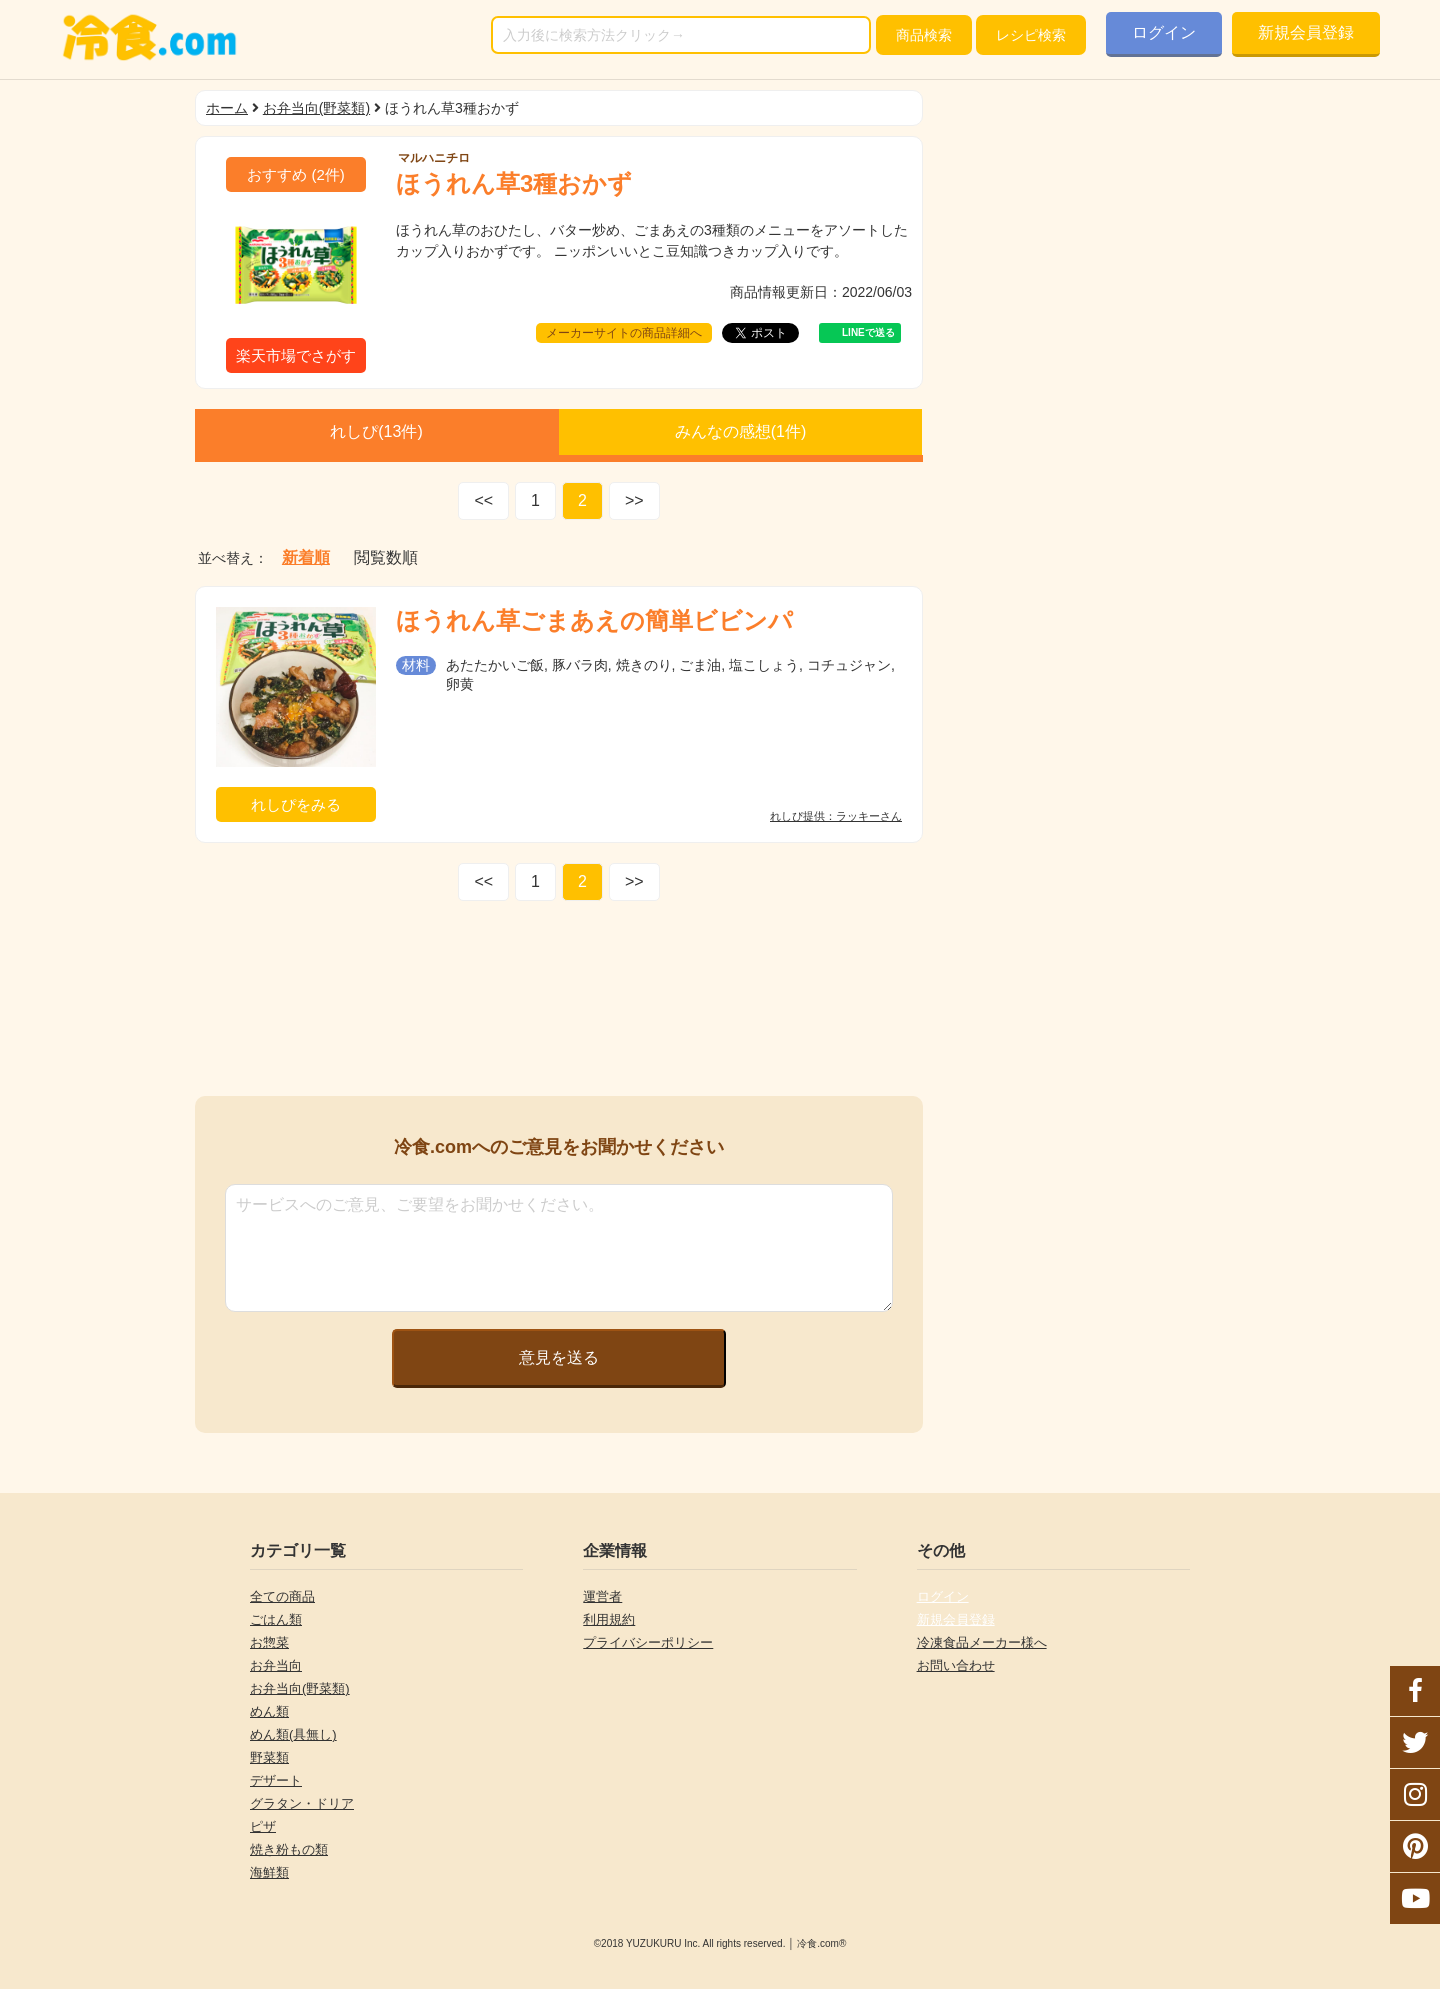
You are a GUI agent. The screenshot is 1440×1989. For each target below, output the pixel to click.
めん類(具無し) (293, 1734)
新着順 (306, 558)
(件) (296, 174)
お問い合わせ (956, 1665)
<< (483, 500)
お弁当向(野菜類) (316, 108)
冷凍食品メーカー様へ (982, 1642)
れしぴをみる (296, 804)
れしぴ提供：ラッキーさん (836, 816)
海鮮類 (269, 1872)
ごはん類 (276, 1619)
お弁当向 (276, 1665)
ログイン (1164, 32)
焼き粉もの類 (289, 1849)
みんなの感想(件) (741, 431)
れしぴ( (376, 431)
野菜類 (269, 1757)
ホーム (227, 108)
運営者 (602, 1596)
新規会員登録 (1306, 32)
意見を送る (559, 1357)
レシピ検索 (1031, 35)
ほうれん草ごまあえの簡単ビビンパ (594, 620)
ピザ (263, 1826)
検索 (924, 35)
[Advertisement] (559, 1003)
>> (634, 500)
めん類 (269, 1711)
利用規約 (609, 1619)
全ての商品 (282, 1596)
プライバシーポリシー (648, 1642)
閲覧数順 (386, 558)
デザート (276, 1780)
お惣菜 (269, 1642)
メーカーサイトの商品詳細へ (624, 333)
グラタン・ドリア (302, 1803)
